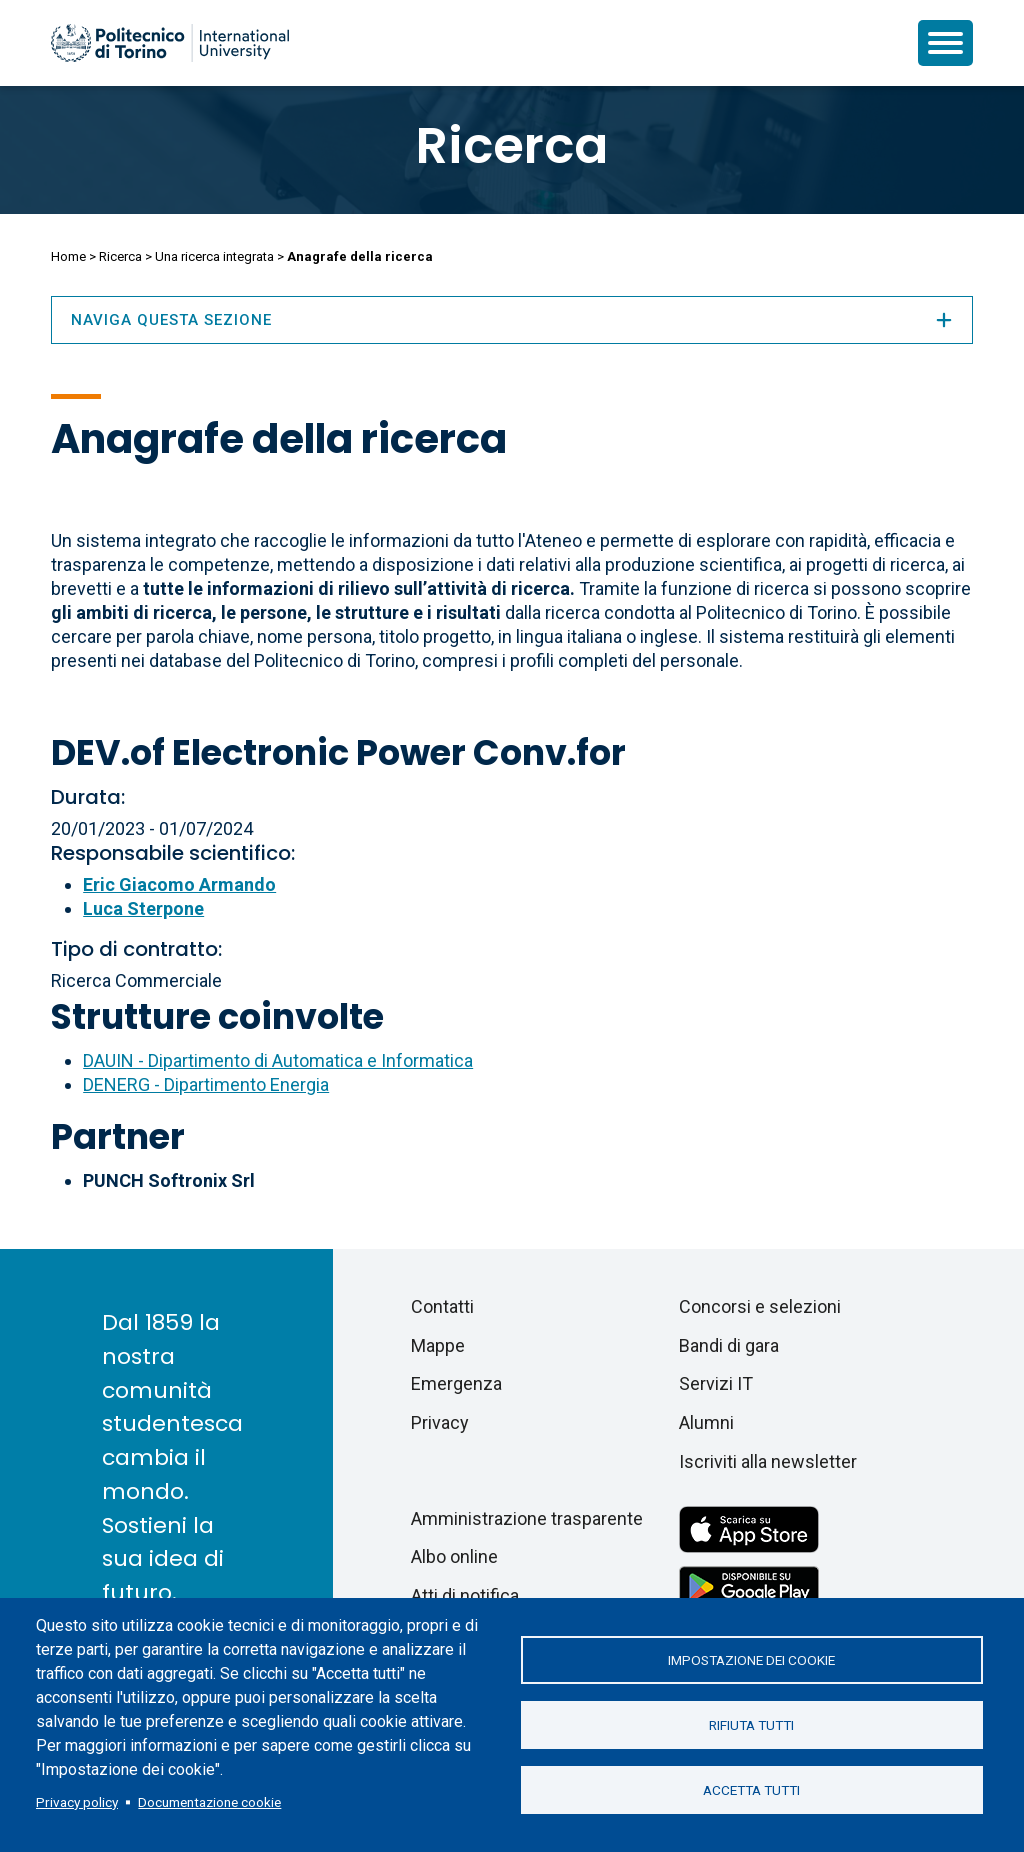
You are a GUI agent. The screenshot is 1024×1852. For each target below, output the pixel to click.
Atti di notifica (465, 1595)
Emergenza (456, 1383)
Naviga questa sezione (512, 320)
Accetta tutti (751, 1790)
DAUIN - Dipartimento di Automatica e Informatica (278, 1060)
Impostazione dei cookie (751, 1660)
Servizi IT (716, 1383)
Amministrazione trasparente (527, 1518)
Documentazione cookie (209, 1802)
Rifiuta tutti (751, 1725)
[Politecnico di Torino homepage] (170, 43)
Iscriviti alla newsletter (768, 1461)
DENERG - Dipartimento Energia (206, 1084)
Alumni (706, 1422)
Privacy (440, 1422)
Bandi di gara (729, 1345)
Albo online (454, 1556)
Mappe (438, 1345)
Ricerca (512, 146)
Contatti (442, 1306)
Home (68, 256)
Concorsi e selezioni (760, 1306)
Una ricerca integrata (214, 256)
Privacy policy (77, 1802)
